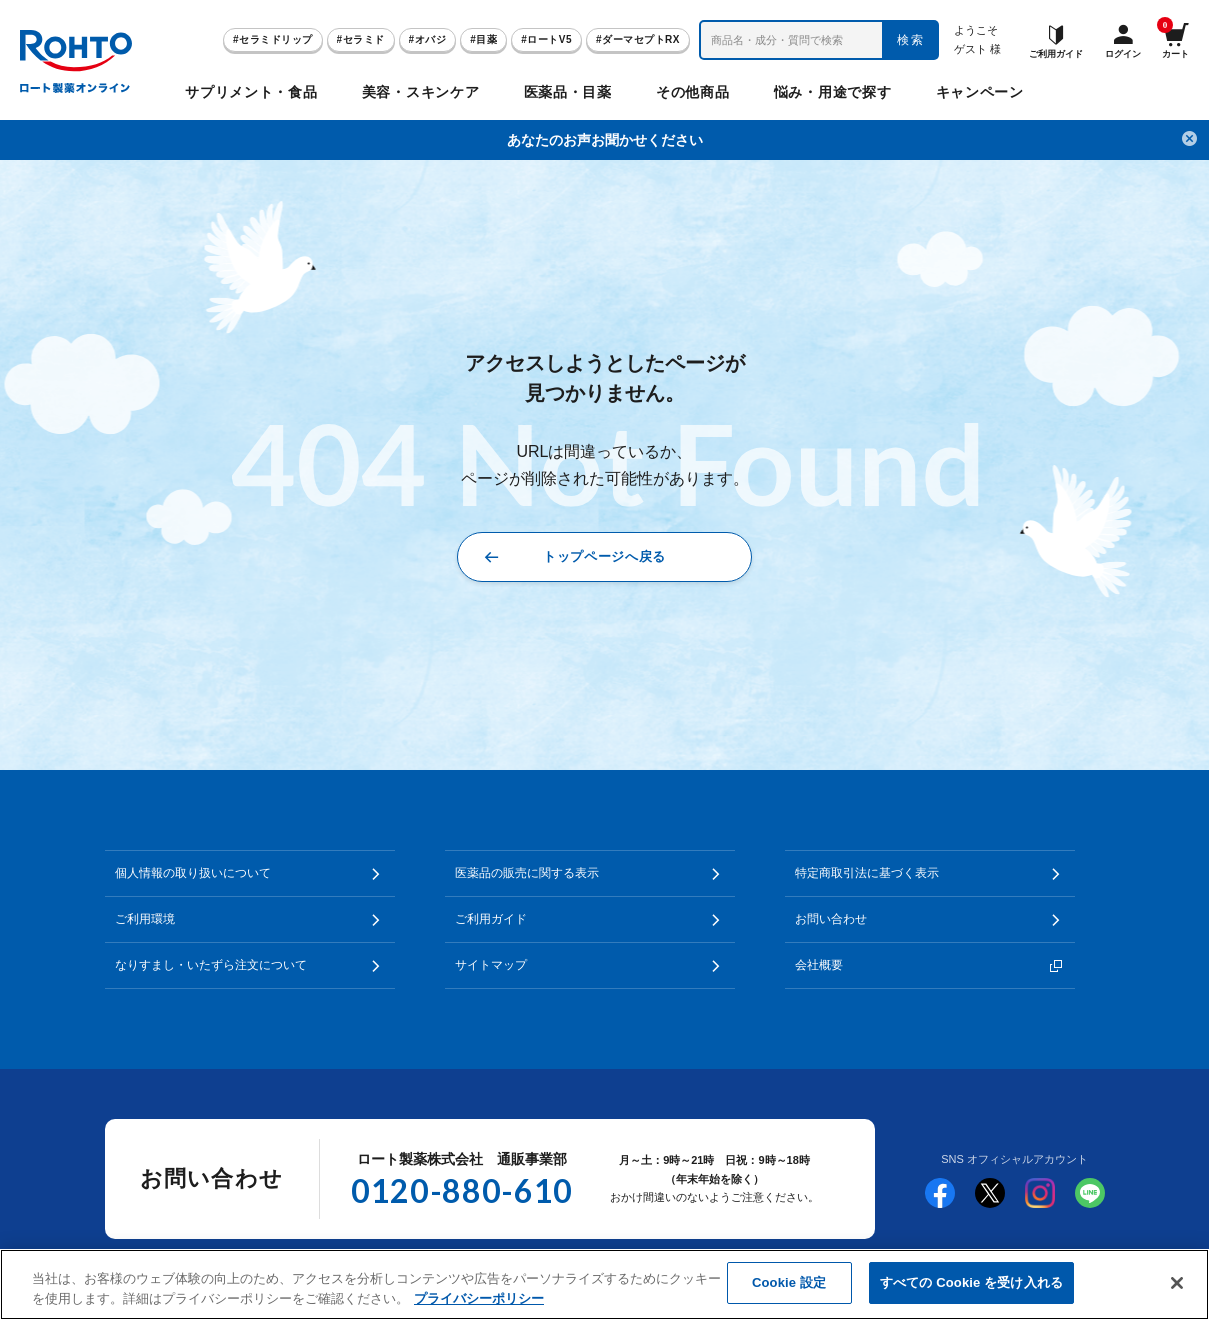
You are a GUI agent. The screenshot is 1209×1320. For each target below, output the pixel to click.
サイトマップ (491, 965)
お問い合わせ (831, 919)
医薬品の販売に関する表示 (527, 873)
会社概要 (819, 965)
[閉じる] (1177, 1283)
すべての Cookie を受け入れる (971, 1282)
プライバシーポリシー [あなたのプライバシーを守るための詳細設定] (479, 1298)
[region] (604, 1284)
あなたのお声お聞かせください (605, 140)
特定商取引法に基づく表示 (867, 873)
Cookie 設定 (789, 1282)
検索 (911, 40)
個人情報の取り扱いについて (193, 873)
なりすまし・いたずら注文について (211, 965)
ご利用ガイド (491, 919)
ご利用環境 (145, 919)
